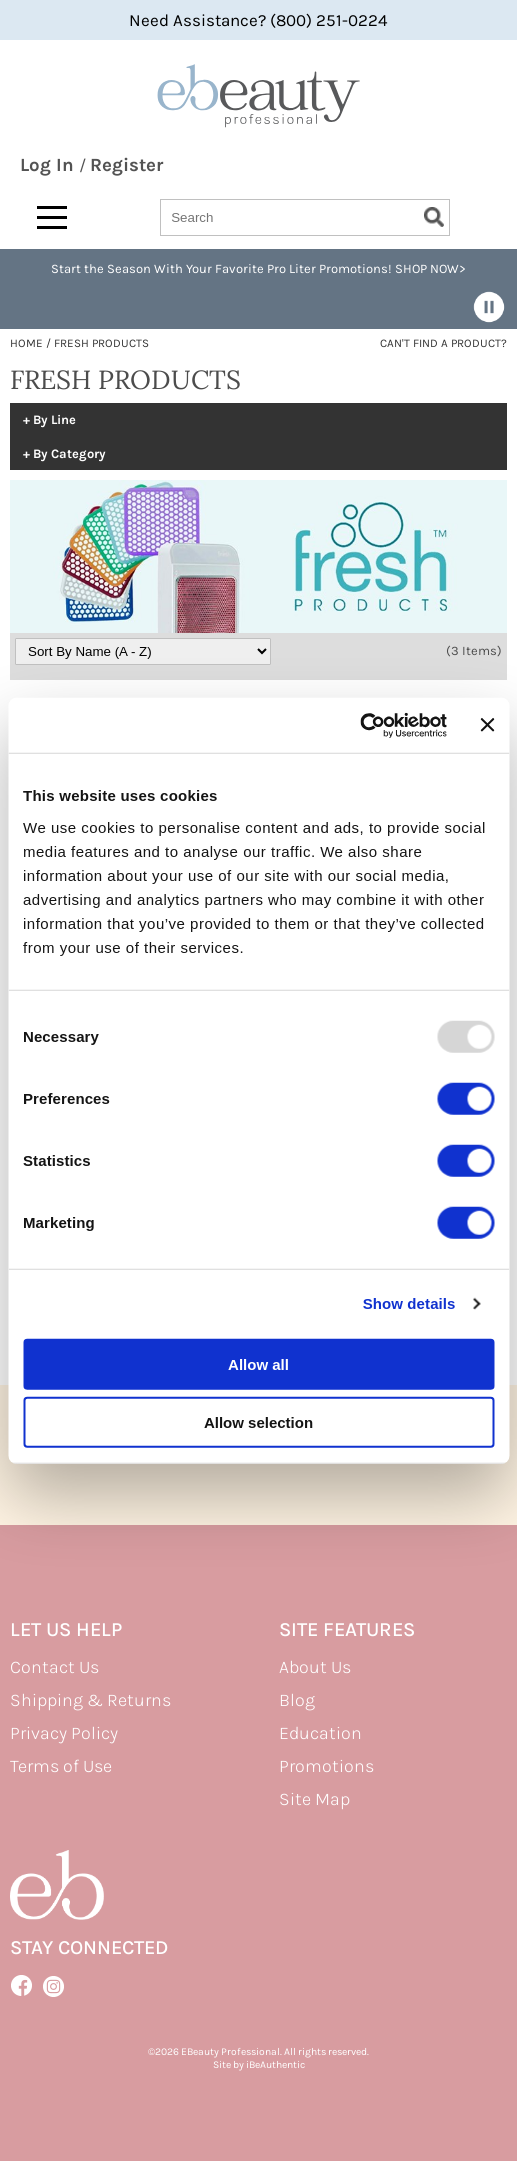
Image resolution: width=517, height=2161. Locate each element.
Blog (297, 1700)
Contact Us (54, 1667)
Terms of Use (61, 1766)
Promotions (326, 1766)
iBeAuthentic (275, 2064)
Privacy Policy (64, 1733)
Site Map (314, 1799)
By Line (54, 420)
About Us (315, 1667)
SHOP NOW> (430, 268)
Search (434, 217)
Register (126, 165)
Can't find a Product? (443, 343)
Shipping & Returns (90, 1700)
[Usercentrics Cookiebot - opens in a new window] (359, 725)
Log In (49, 165)
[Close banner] (487, 725)
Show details (409, 1303)
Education (320, 1733)
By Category (69, 454)
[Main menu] (52, 217)
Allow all (258, 1363)
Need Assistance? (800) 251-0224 (258, 20)
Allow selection (258, 1422)
